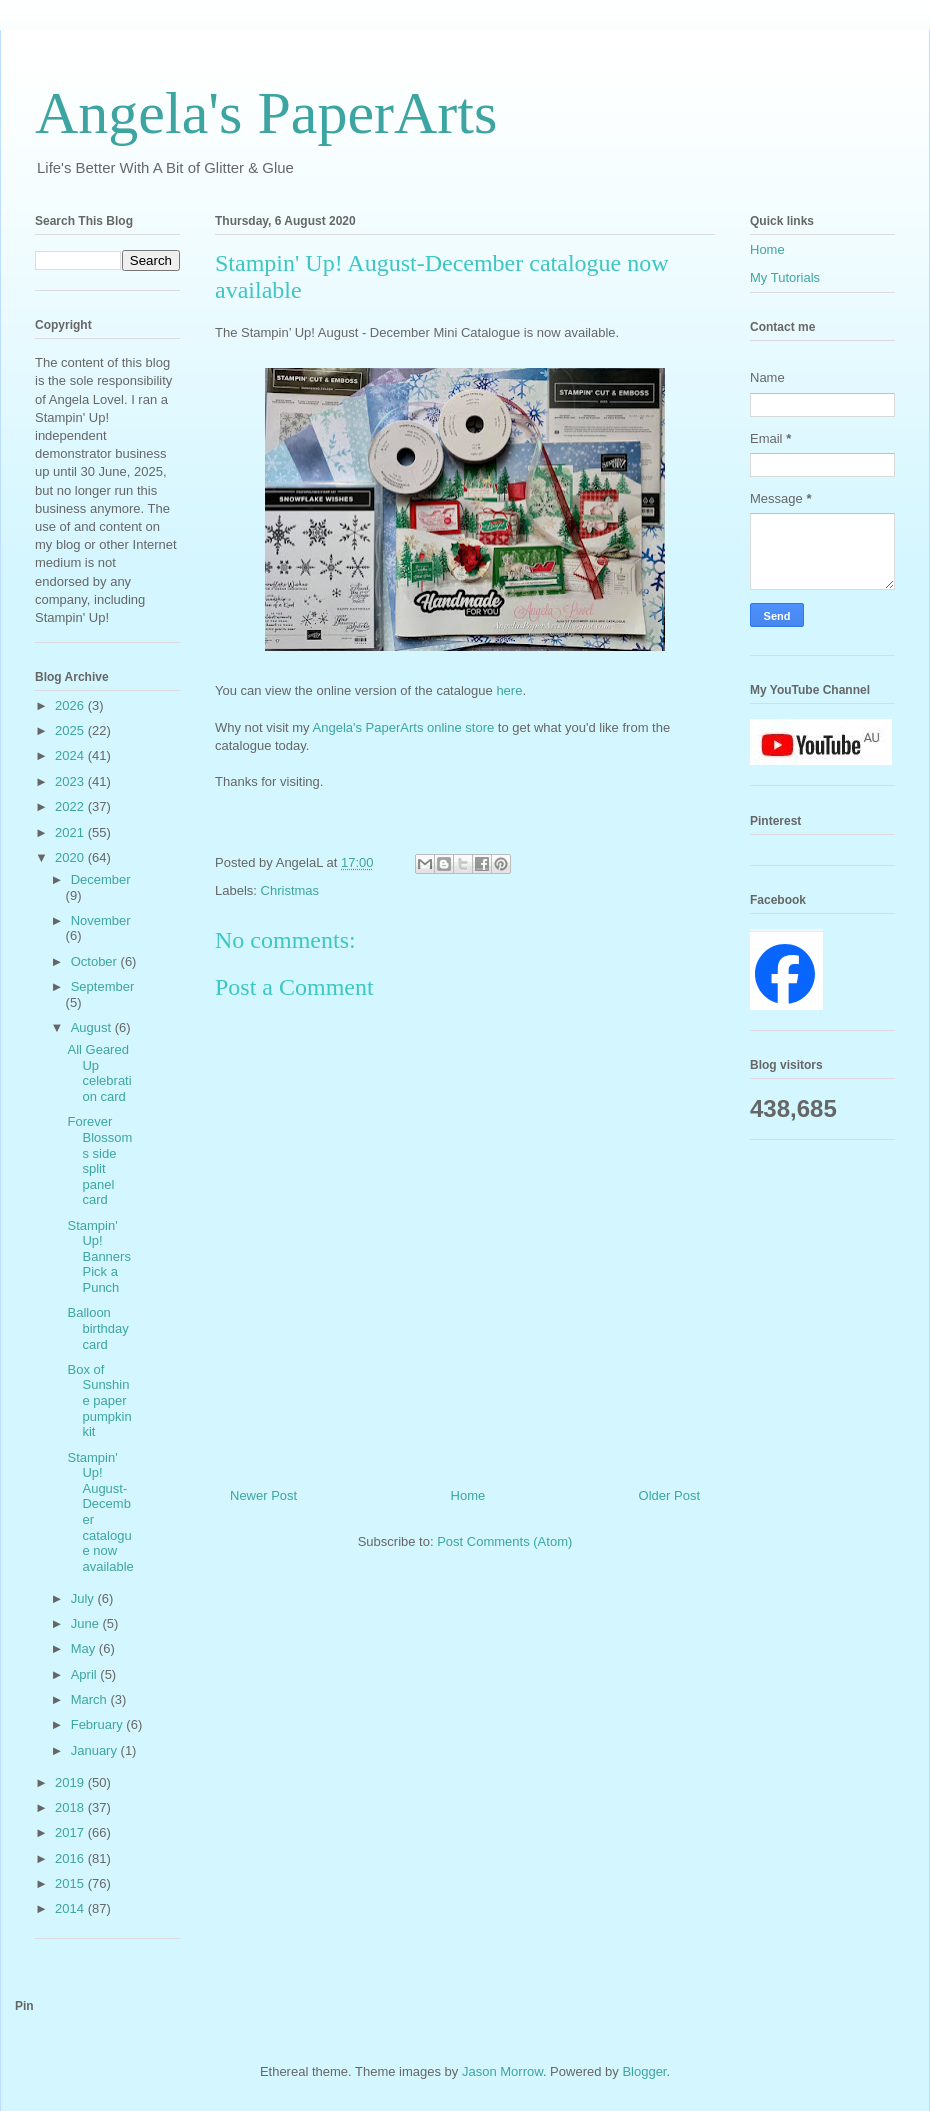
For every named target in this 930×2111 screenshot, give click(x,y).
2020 (71, 857)
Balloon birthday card (97, 1328)
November (101, 920)
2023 (71, 781)
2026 (71, 705)
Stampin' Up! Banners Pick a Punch (98, 1256)
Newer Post (263, 1495)
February (99, 1724)
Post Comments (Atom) (504, 1541)
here (509, 690)
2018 (71, 1807)
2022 (71, 806)
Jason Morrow (502, 2071)
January (96, 1750)
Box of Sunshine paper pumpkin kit (99, 1400)
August (93, 1027)
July (84, 1598)
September (103, 986)
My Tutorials (785, 277)
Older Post (669, 1495)
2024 (71, 755)
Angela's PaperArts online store (404, 727)
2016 (71, 1858)
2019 (71, 1782)
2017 (71, 1832)
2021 (71, 832)
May (85, 1648)
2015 (71, 1883)
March (91, 1699)
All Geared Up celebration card (99, 1073)
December (101, 879)
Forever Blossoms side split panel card (99, 1160)
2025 (71, 730)
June (87, 1623)
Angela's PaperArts (266, 113)
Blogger (644, 2071)
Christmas (290, 890)
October (96, 961)
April (86, 1674)
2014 (71, 1908)
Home (468, 1495)
